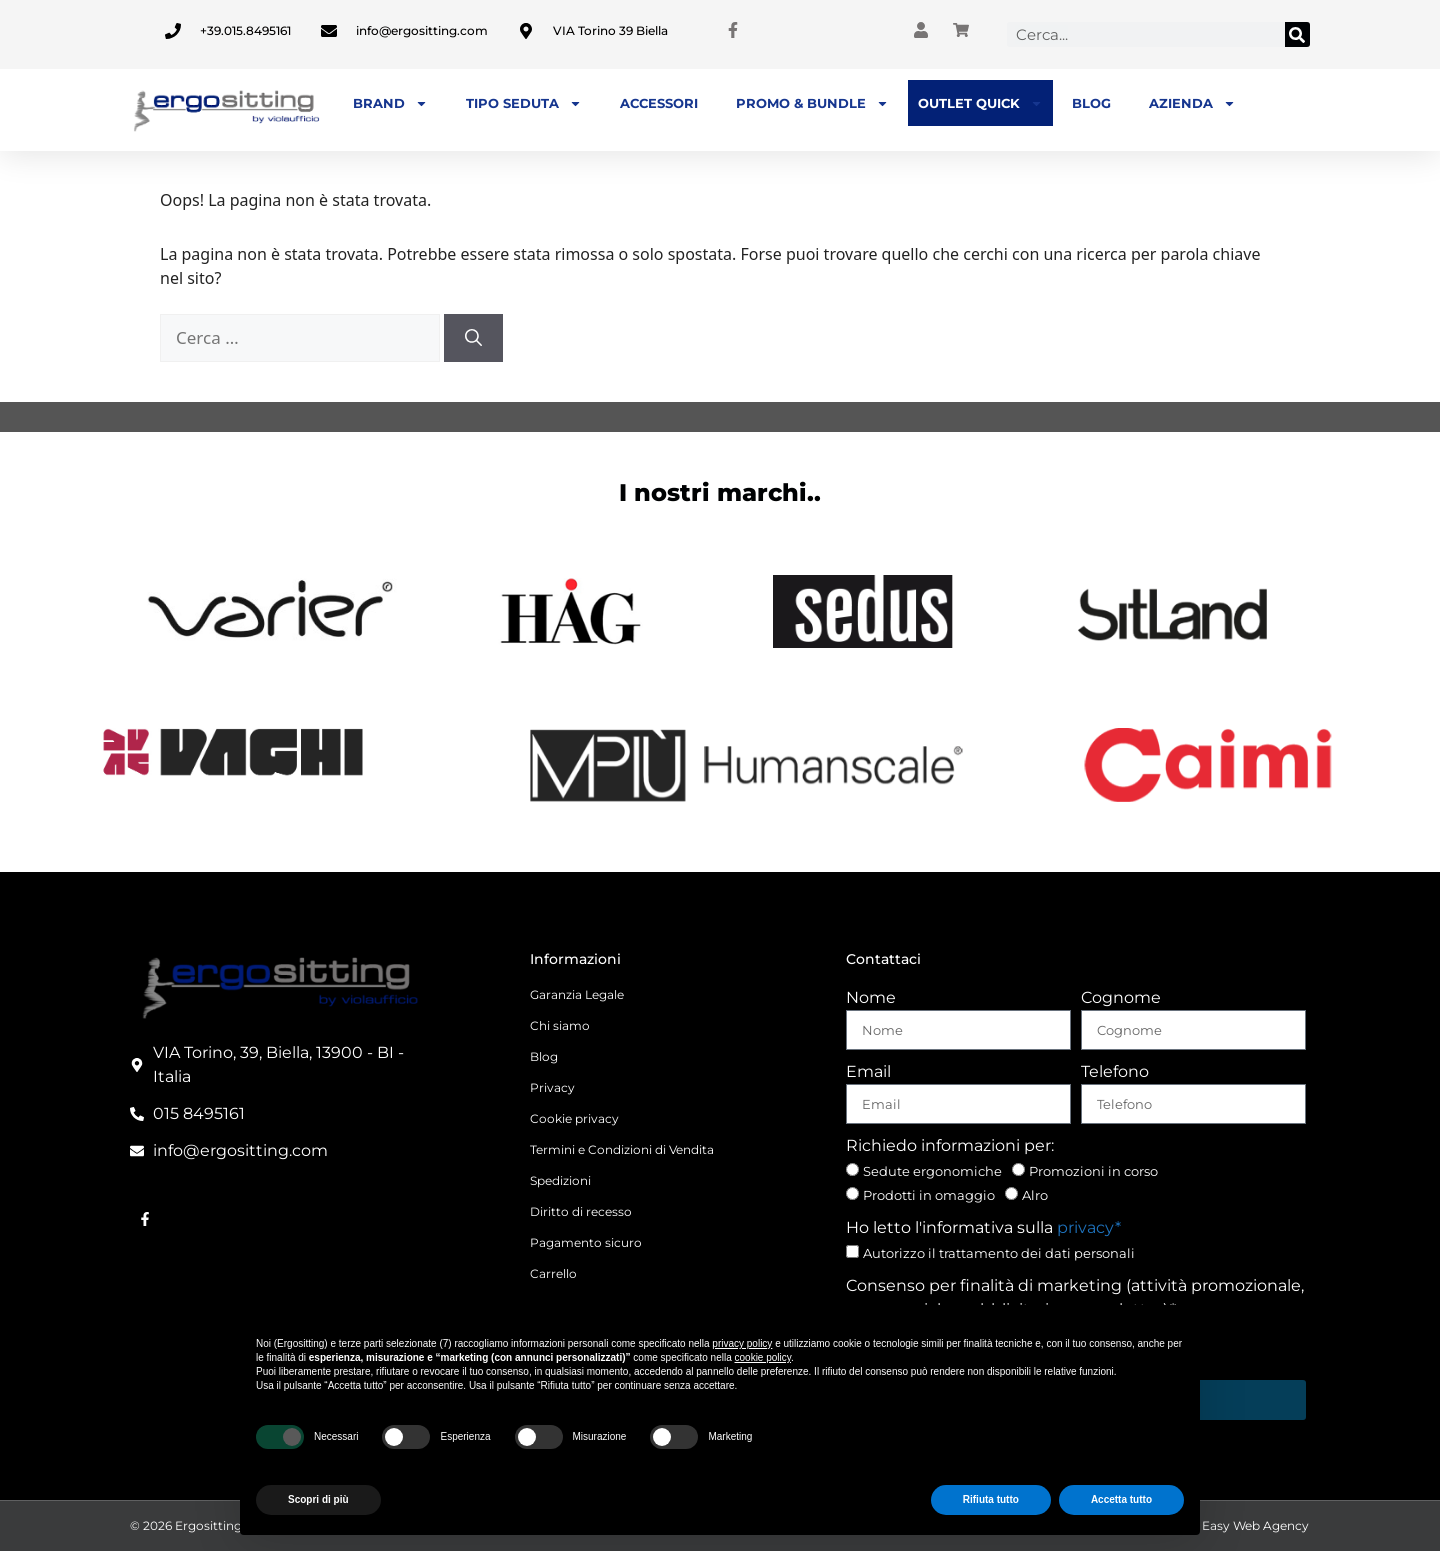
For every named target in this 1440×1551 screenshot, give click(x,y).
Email (868, 1071)
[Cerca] (1297, 34)
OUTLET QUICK (980, 103)
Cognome (1121, 997)
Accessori (659, 103)
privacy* (1089, 1227)
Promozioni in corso (1093, 1171)
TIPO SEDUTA (524, 103)
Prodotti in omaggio (929, 1195)
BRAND (390, 103)
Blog (1091, 103)
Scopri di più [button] (318, 1499)
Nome (871, 997)
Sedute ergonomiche (932, 1171)
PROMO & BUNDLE (812, 103)
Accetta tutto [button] (1121, 1499)
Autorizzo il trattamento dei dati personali (999, 1253)
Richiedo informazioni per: (950, 1145)
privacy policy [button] (742, 1343)
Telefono (1115, 1071)
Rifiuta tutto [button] (991, 1499)
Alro (1035, 1195)
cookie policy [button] (763, 1357)
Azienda (1192, 103)
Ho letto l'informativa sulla (983, 1227)
